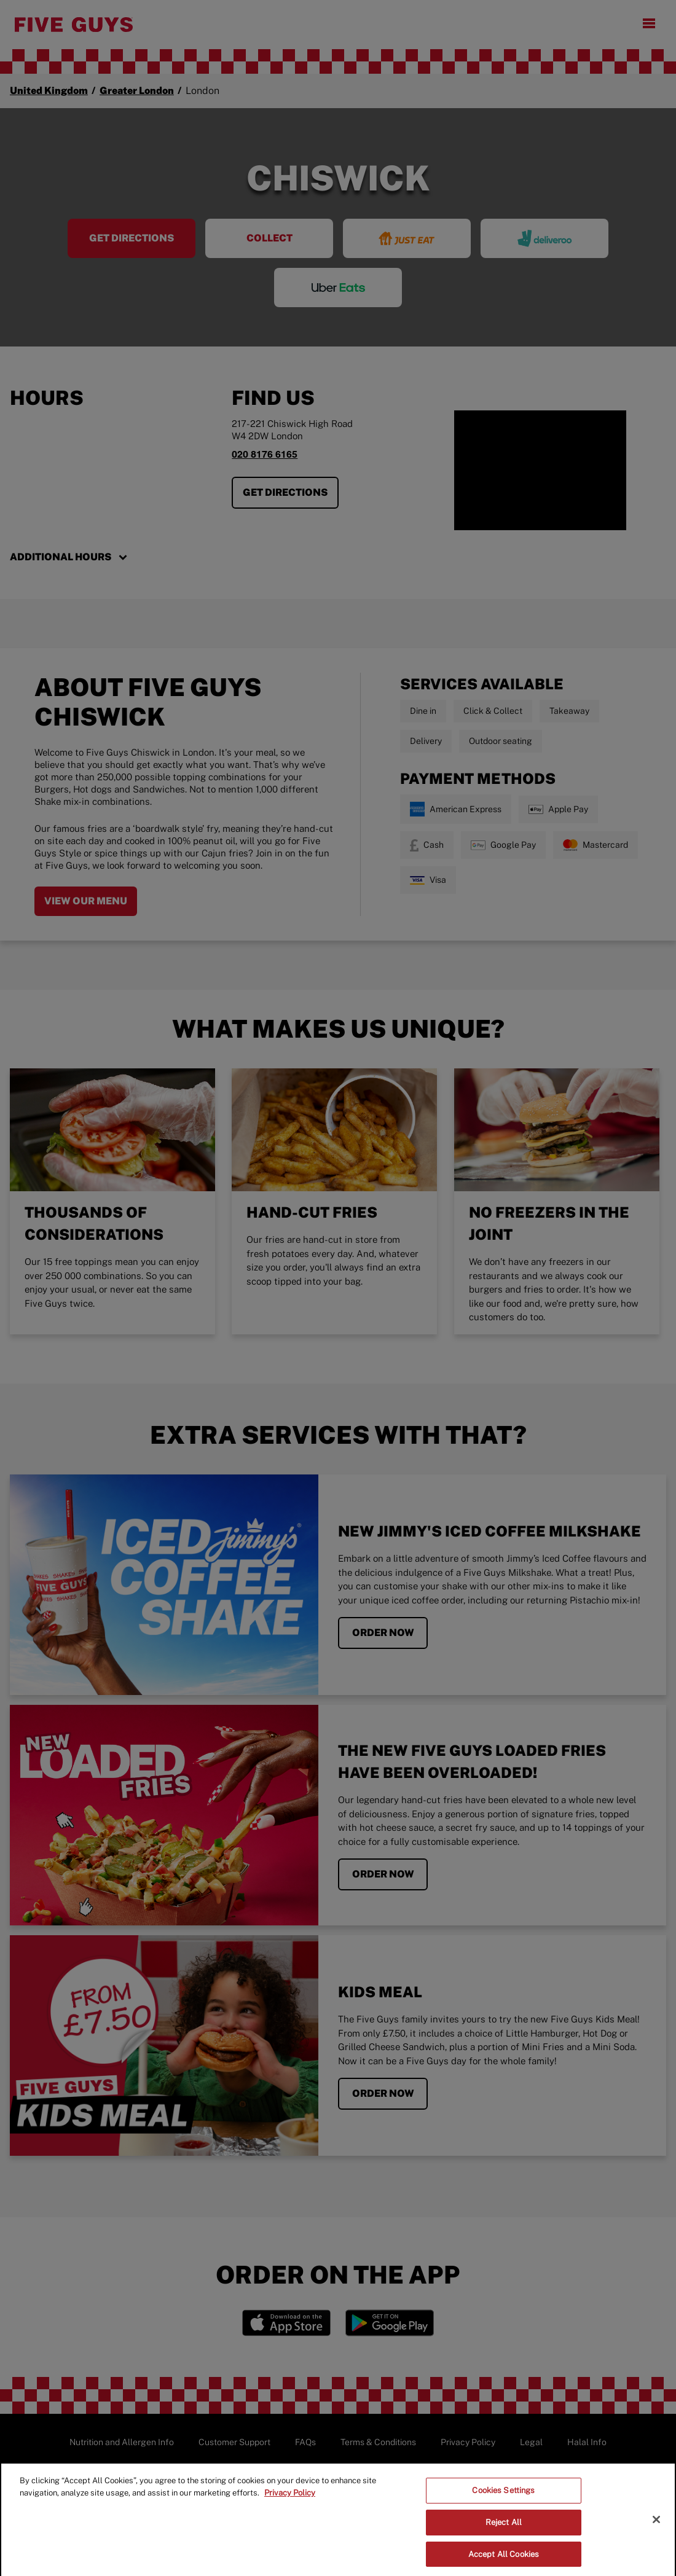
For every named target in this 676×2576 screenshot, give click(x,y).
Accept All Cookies (503, 2558)
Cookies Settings (503, 2495)
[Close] (656, 2524)
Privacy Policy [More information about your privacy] (289, 2497)
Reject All (503, 2527)
